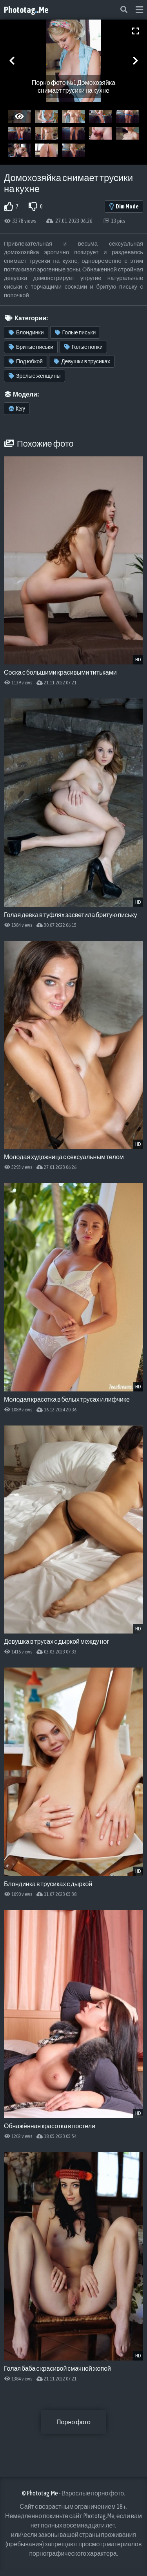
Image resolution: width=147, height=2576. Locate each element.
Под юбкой (26, 361)
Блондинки (26, 332)
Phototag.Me (26, 10)
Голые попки (83, 347)
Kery (17, 409)
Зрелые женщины (35, 376)
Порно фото (73, 2421)
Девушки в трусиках (82, 361)
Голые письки (75, 332)
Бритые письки (31, 347)
